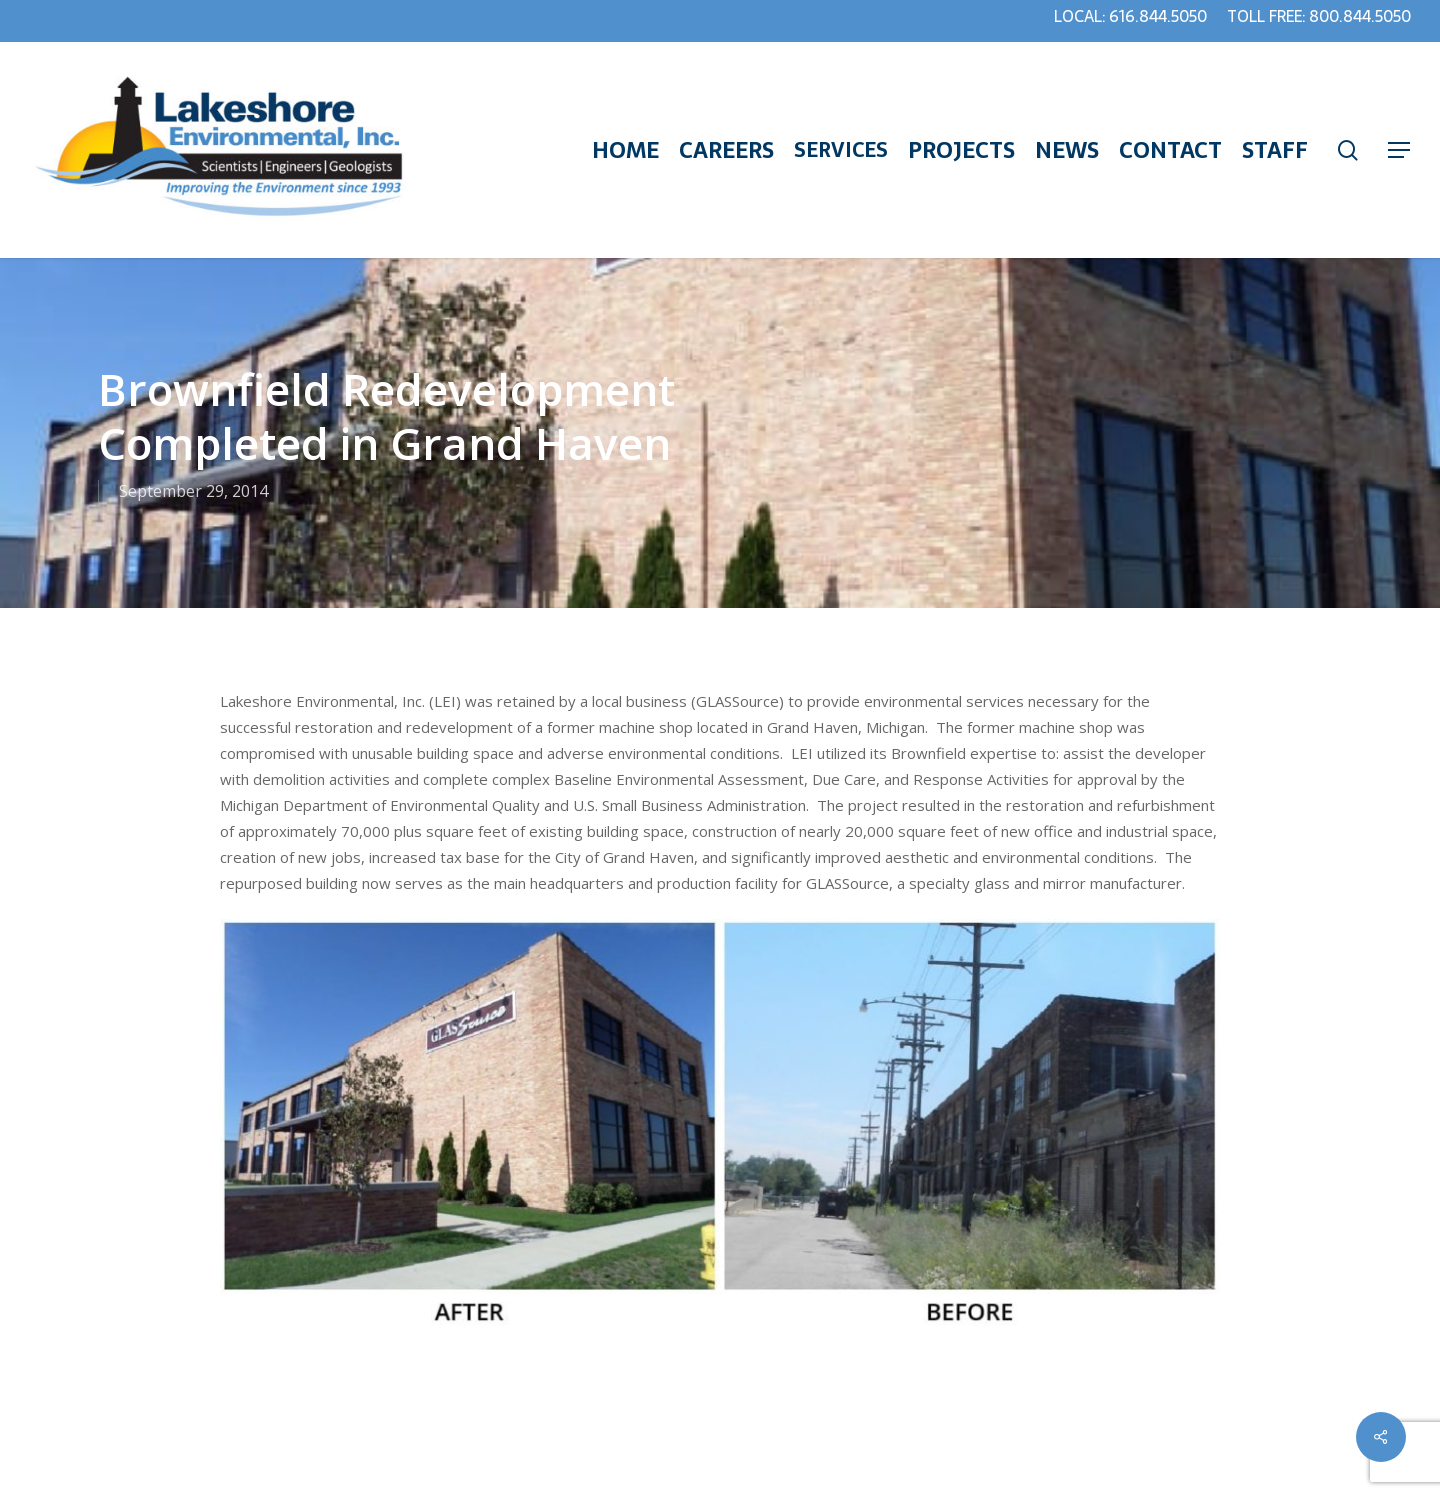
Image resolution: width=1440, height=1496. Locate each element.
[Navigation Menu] (1400, 150)
